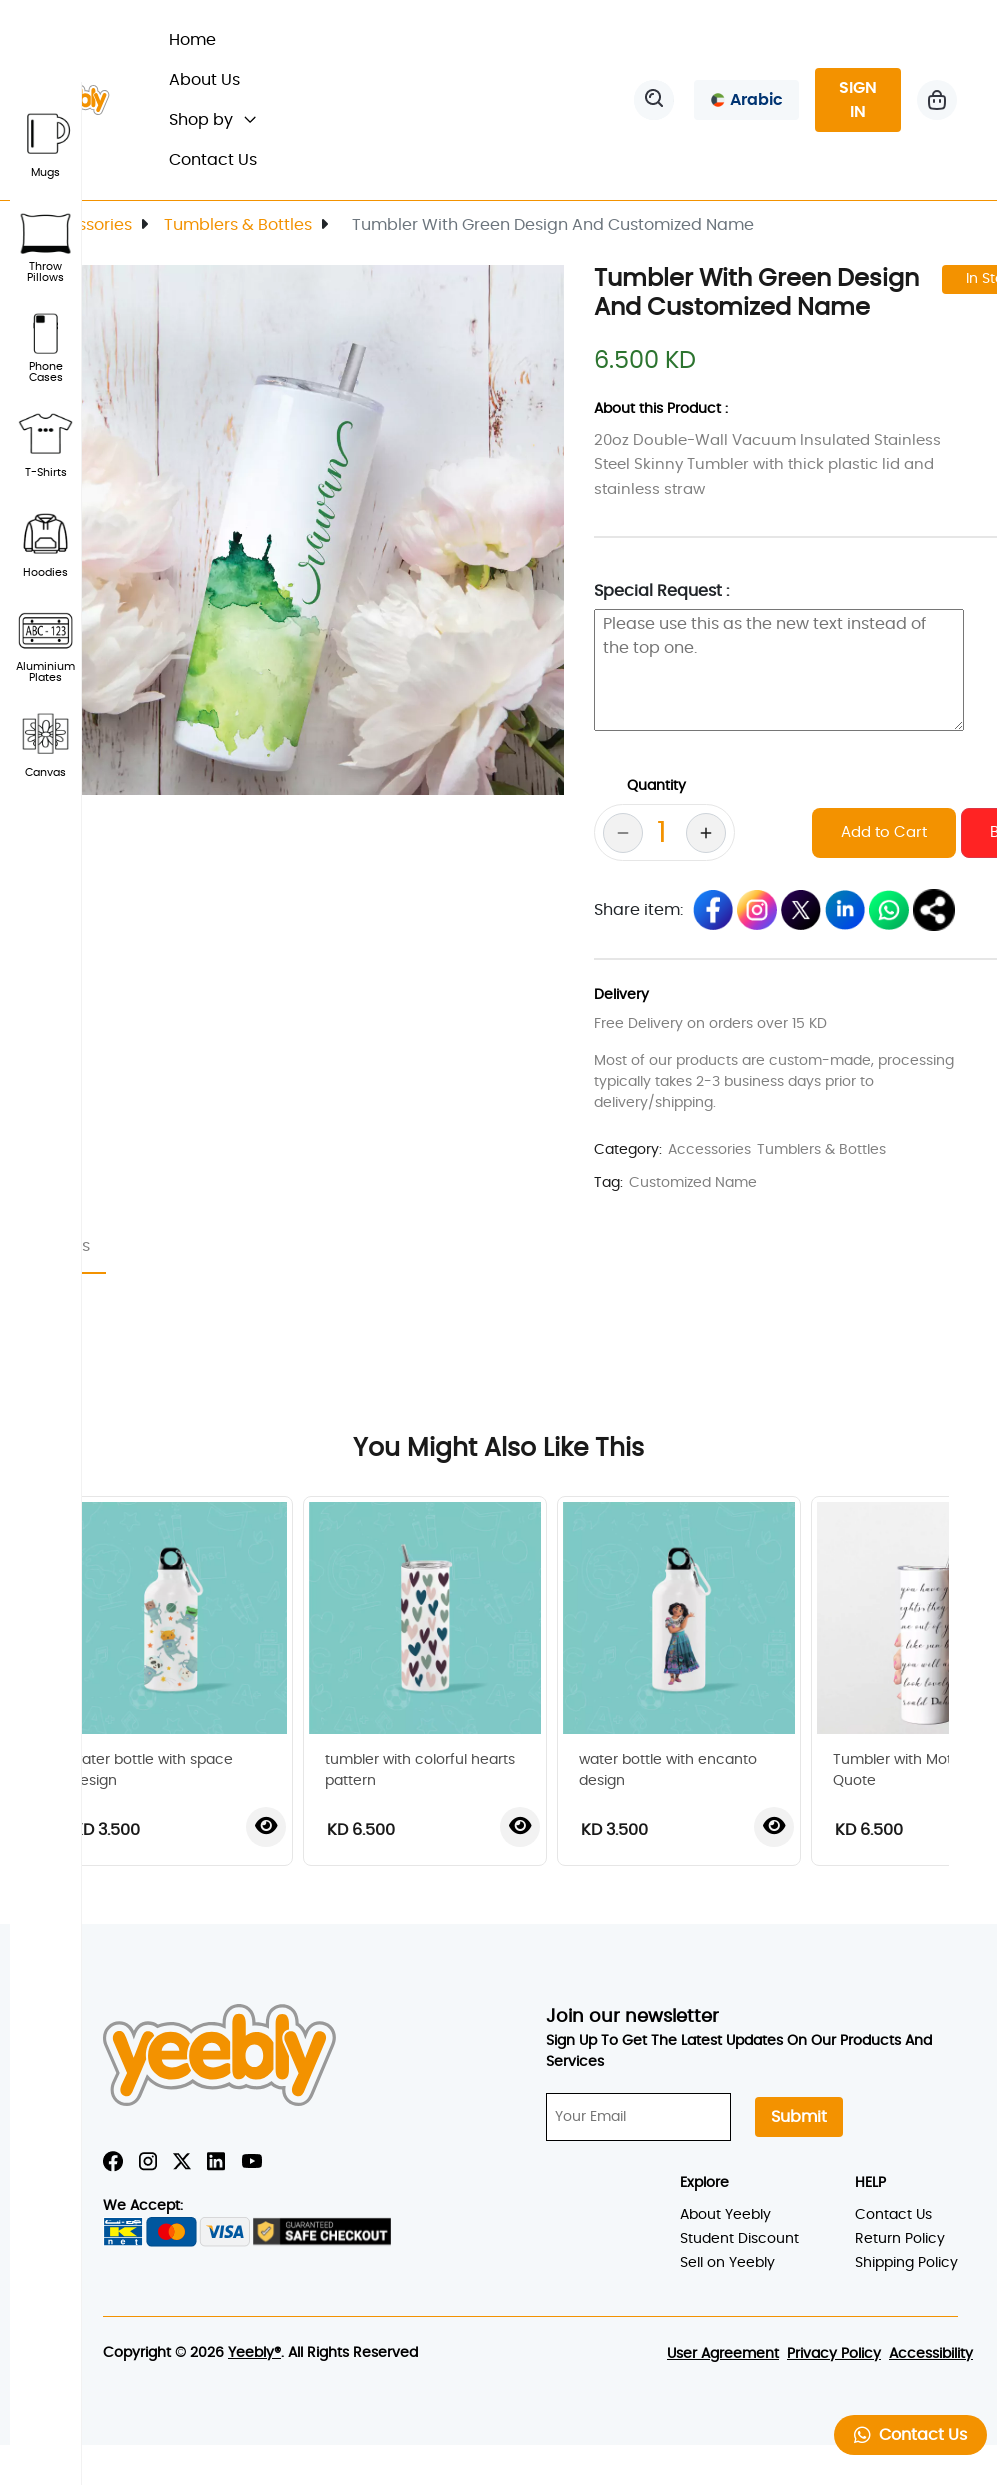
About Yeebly (725, 2215)
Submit (799, 2117)
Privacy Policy (834, 2354)
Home (202, 37)
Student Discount (739, 2239)
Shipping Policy (906, 2263)
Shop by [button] (212, 120)
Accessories (84, 225)
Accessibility (931, 2354)
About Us (204, 80)
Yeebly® (254, 2353)
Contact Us (213, 160)
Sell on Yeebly (727, 2263)
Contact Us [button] (910, 2434)
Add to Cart (884, 832)
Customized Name (693, 1183)
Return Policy (900, 2239)
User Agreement (723, 2354)
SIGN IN (858, 100)
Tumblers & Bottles (238, 225)
